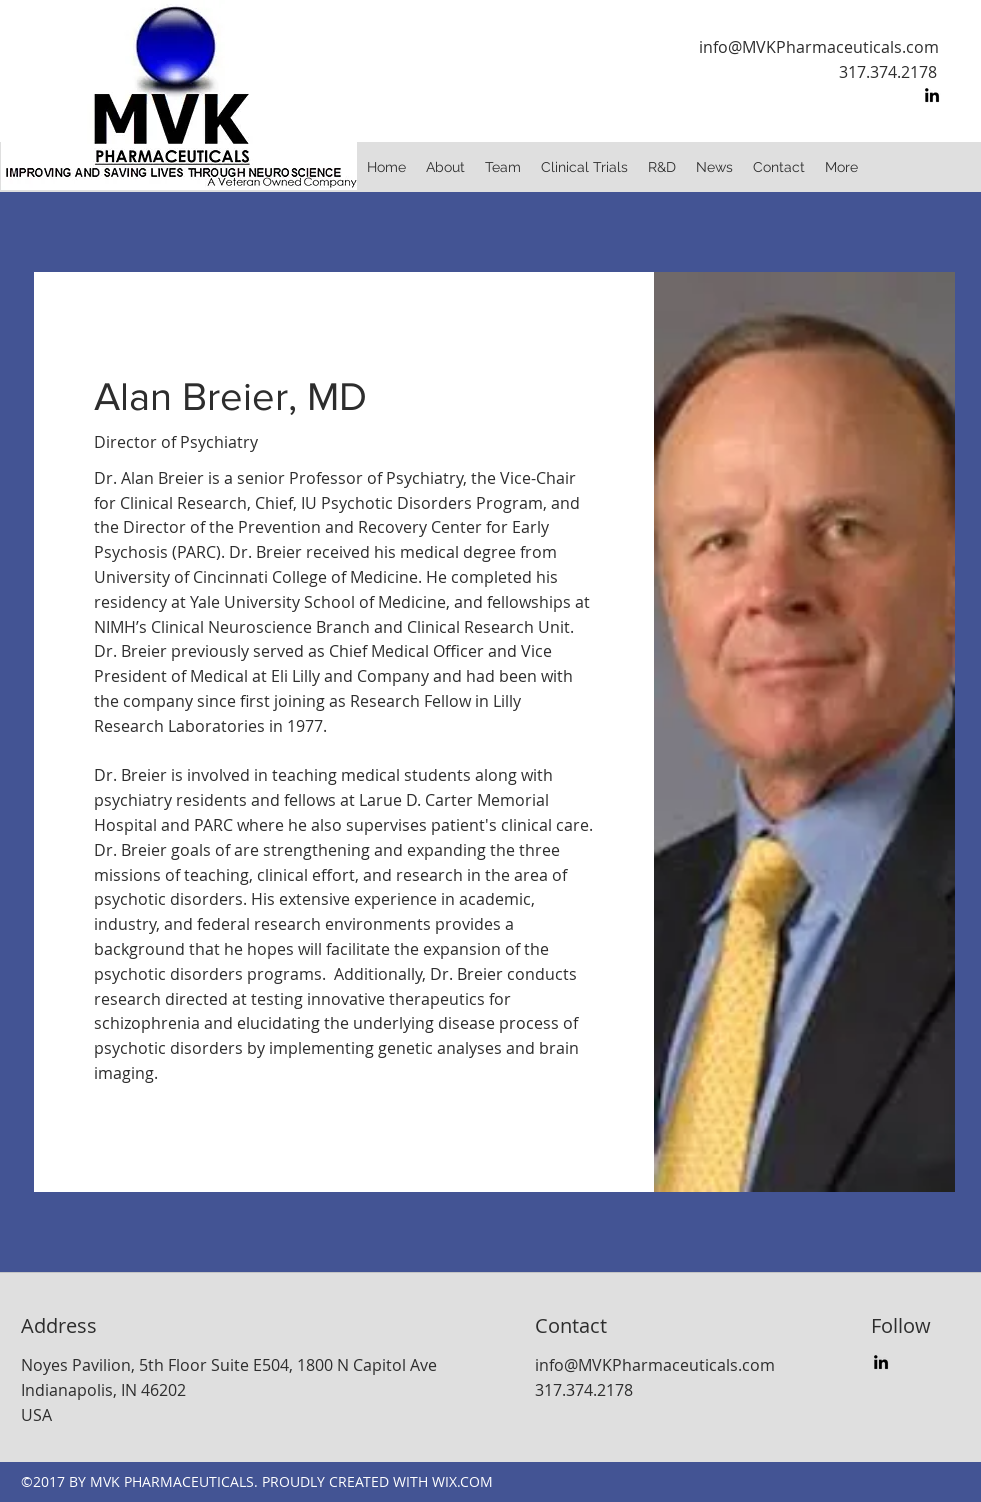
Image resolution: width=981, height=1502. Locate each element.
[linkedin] (932, 95)
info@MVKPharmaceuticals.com (819, 47)
